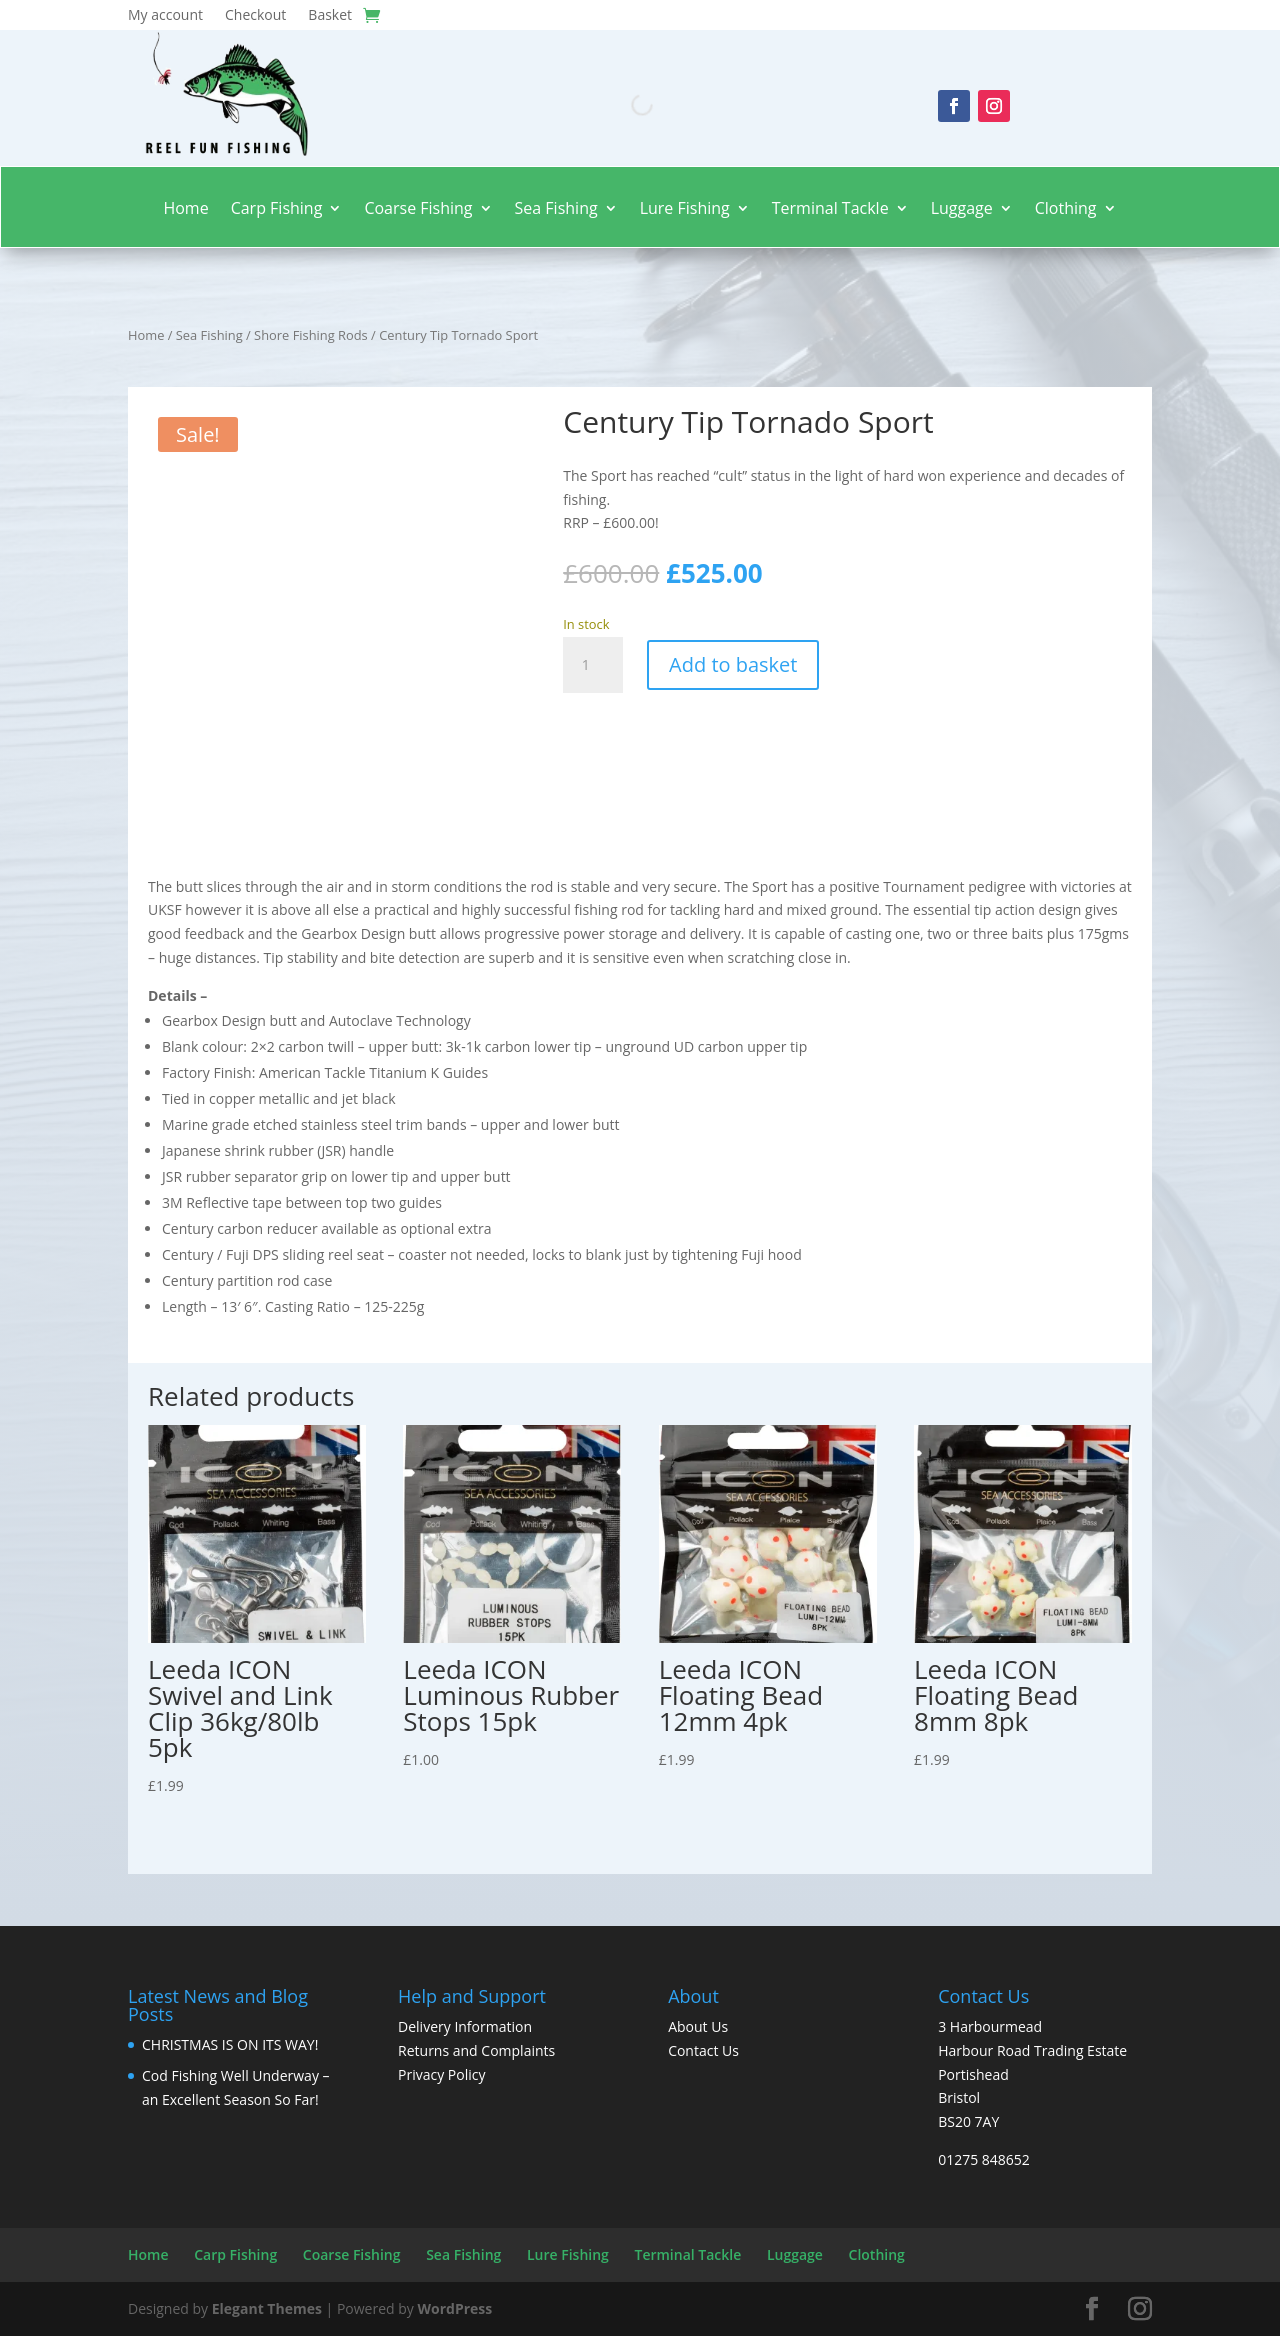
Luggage (962, 209)
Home (185, 209)
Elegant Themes (267, 2308)
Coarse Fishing (418, 209)
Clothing (1066, 209)
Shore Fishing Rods (311, 335)
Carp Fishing (277, 209)
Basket (330, 16)
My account (165, 16)
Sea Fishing (556, 209)
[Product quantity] (593, 665)
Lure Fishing (685, 209)
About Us (698, 2026)
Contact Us (703, 2050)
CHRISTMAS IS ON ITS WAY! (230, 2044)
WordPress (454, 2308)
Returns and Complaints (476, 2050)
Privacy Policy (441, 2074)
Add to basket (733, 664)
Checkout (255, 16)
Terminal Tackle (830, 209)
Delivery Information (465, 2026)
